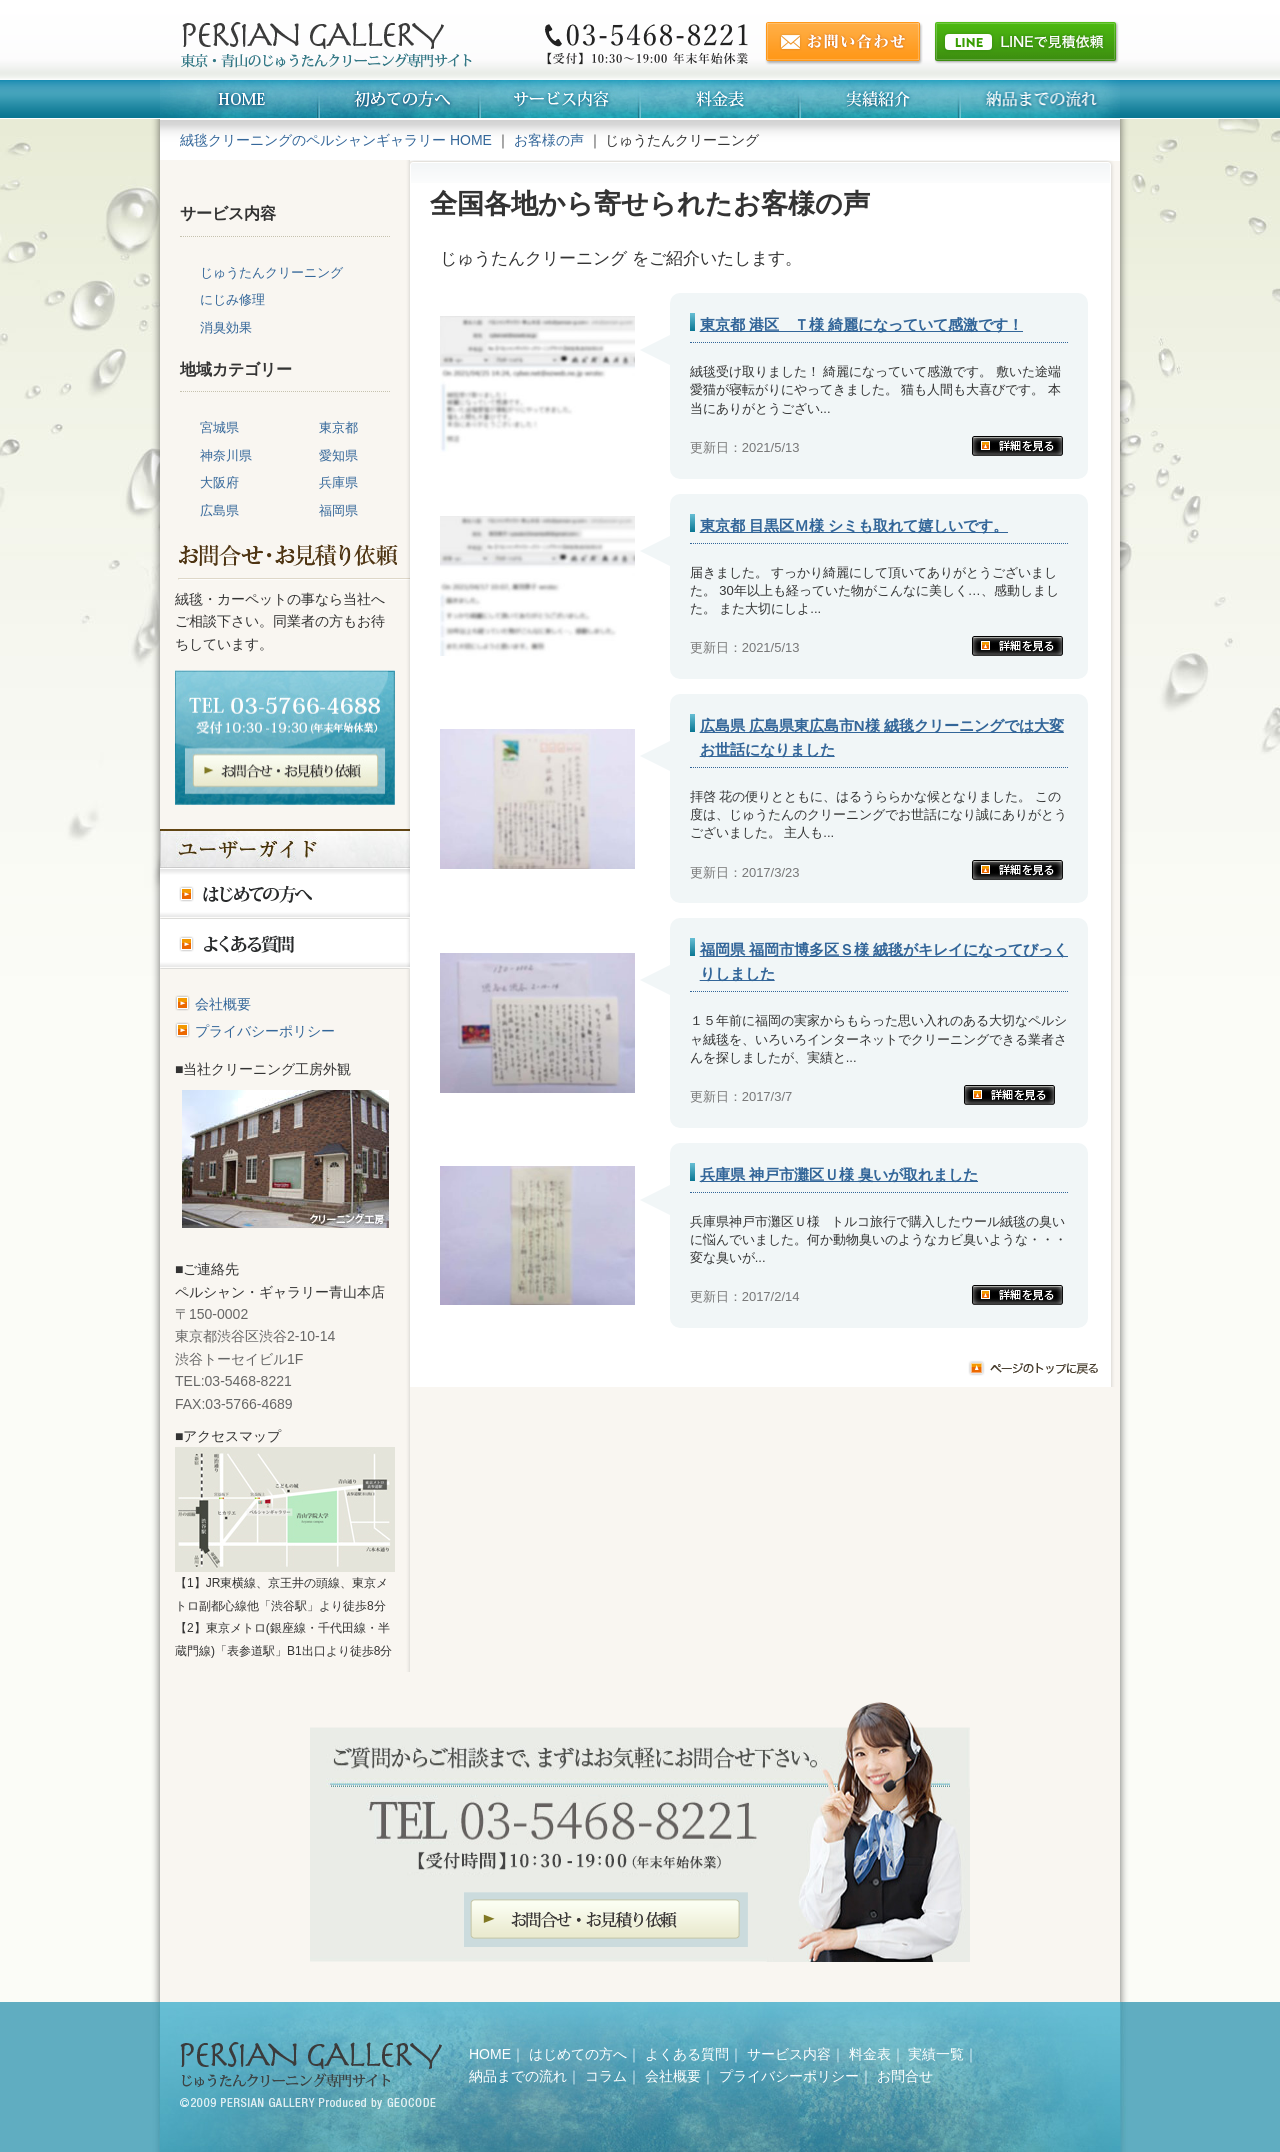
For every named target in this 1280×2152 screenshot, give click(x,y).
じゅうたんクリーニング (271, 272)
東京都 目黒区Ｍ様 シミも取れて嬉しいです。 (854, 525)
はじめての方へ (578, 2054)
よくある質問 (687, 2054)
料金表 (870, 2054)
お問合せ (905, 2076)
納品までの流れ (518, 2076)
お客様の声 (549, 140)
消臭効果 (226, 327)
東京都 (338, 427)
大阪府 (219, 482)
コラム (606, 2076)
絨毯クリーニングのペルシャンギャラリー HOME (336, 140)
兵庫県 (338, 482)
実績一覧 (936, 2054)
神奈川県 (226, 455)
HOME (490, 2054)
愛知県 (338, 455)
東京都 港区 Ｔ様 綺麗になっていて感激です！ (861, 324)
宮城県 (219, 427)
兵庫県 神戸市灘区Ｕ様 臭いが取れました (839, 1174)
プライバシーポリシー (265, 1031)
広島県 (219, 510)
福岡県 (338, 510)
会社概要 (223, 1004)
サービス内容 (789, 2054)
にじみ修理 (232, 299)
